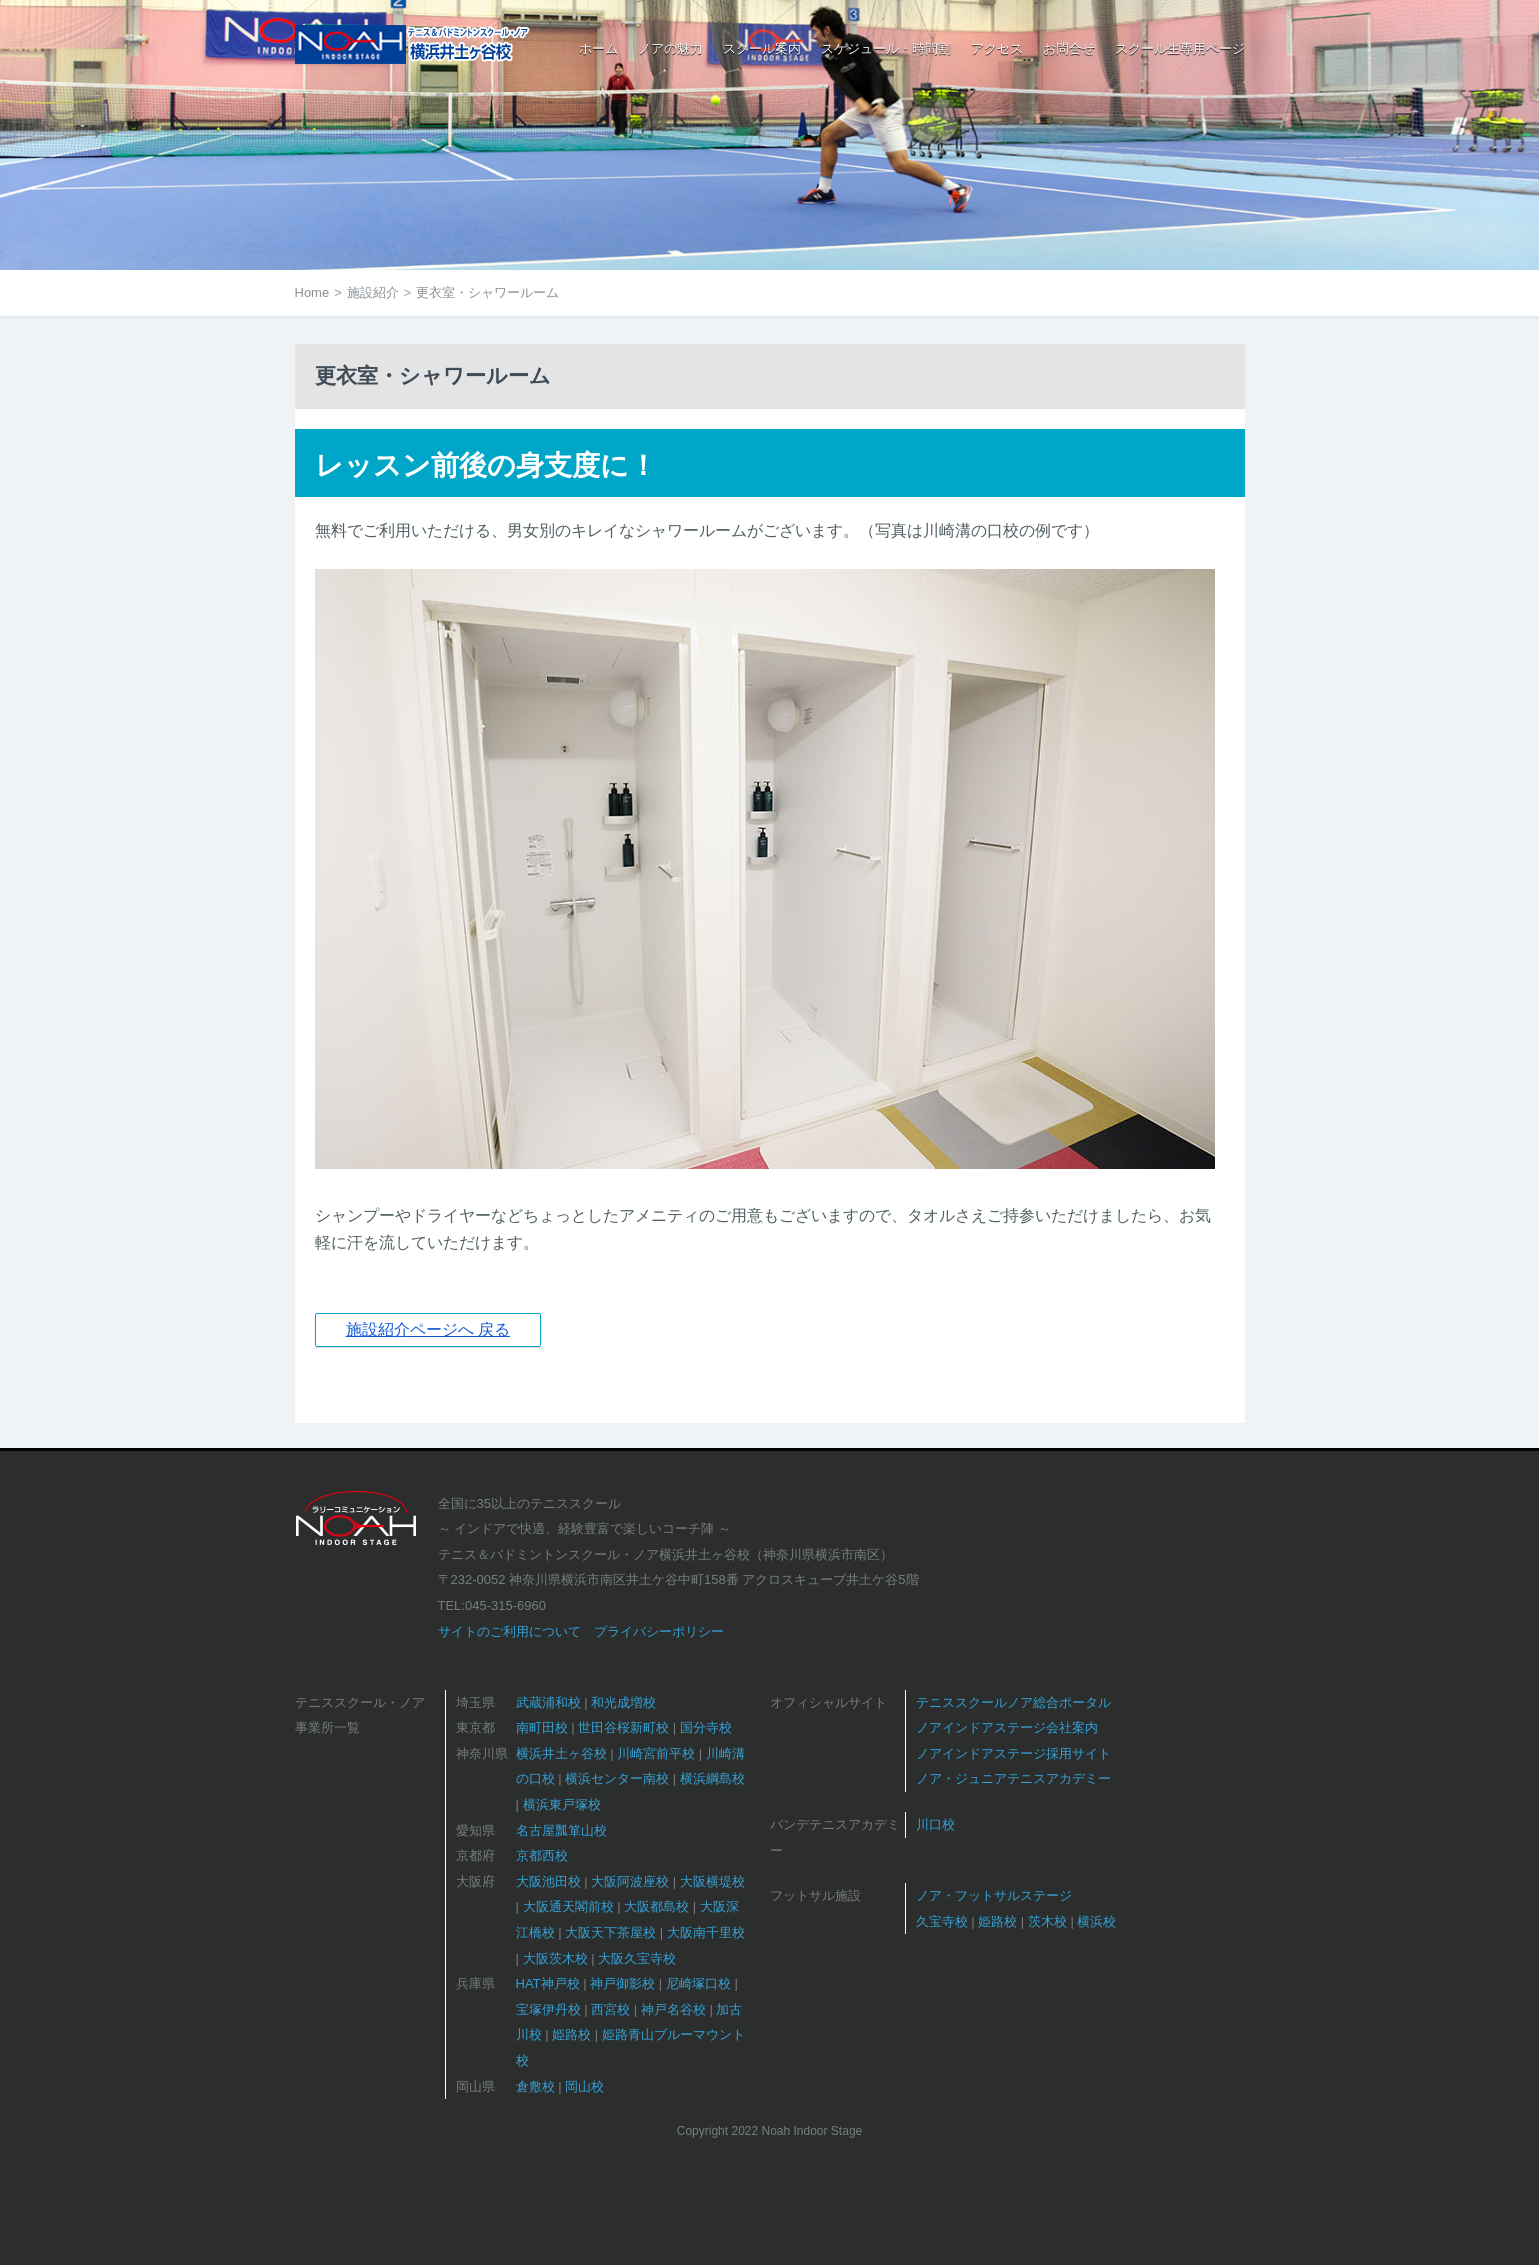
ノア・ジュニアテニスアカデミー (1013, 1778)
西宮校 (610, 2009)
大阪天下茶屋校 (610, 1932)
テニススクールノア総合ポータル (1013, 1702)
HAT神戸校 (548, 1983)
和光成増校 (623, 1702)
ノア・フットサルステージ (994, 1895)
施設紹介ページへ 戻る (428, 1329)
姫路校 (571, 2034)
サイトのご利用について (509, 1631)
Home (312, 292)
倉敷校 (535, 2086)
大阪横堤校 (712, 1881)
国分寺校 (706, 1727)
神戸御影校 (622, 1983)
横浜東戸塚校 (562, 1804)
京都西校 (542, 1855)
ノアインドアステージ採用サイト (1013, 1753)
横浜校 (1096, 1921)
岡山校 (584, 2086)
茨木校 (1047, 1921)
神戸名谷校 (673, 2009)
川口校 (935, 1824)
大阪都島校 (656, 1906)
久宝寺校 (942, 1921)
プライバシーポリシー (659, 1631)
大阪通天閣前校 (568, 1906)
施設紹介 (373, 292)
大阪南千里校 (706, 1932)
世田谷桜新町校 (623, 1727)
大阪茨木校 (555, 1958)
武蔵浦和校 (548, 1702)
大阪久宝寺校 (637, 1958)
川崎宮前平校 (656, 1753)
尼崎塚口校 (698, 1983)
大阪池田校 (548, 1881)
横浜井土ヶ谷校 (561, 1753)
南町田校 (542, 1727)
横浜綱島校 (712, 1778)
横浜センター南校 (617, 1778)
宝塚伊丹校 (548, 2009)
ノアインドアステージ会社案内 (1007, 1727)
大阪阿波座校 (630, 1881)
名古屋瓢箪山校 (561, 1830)
